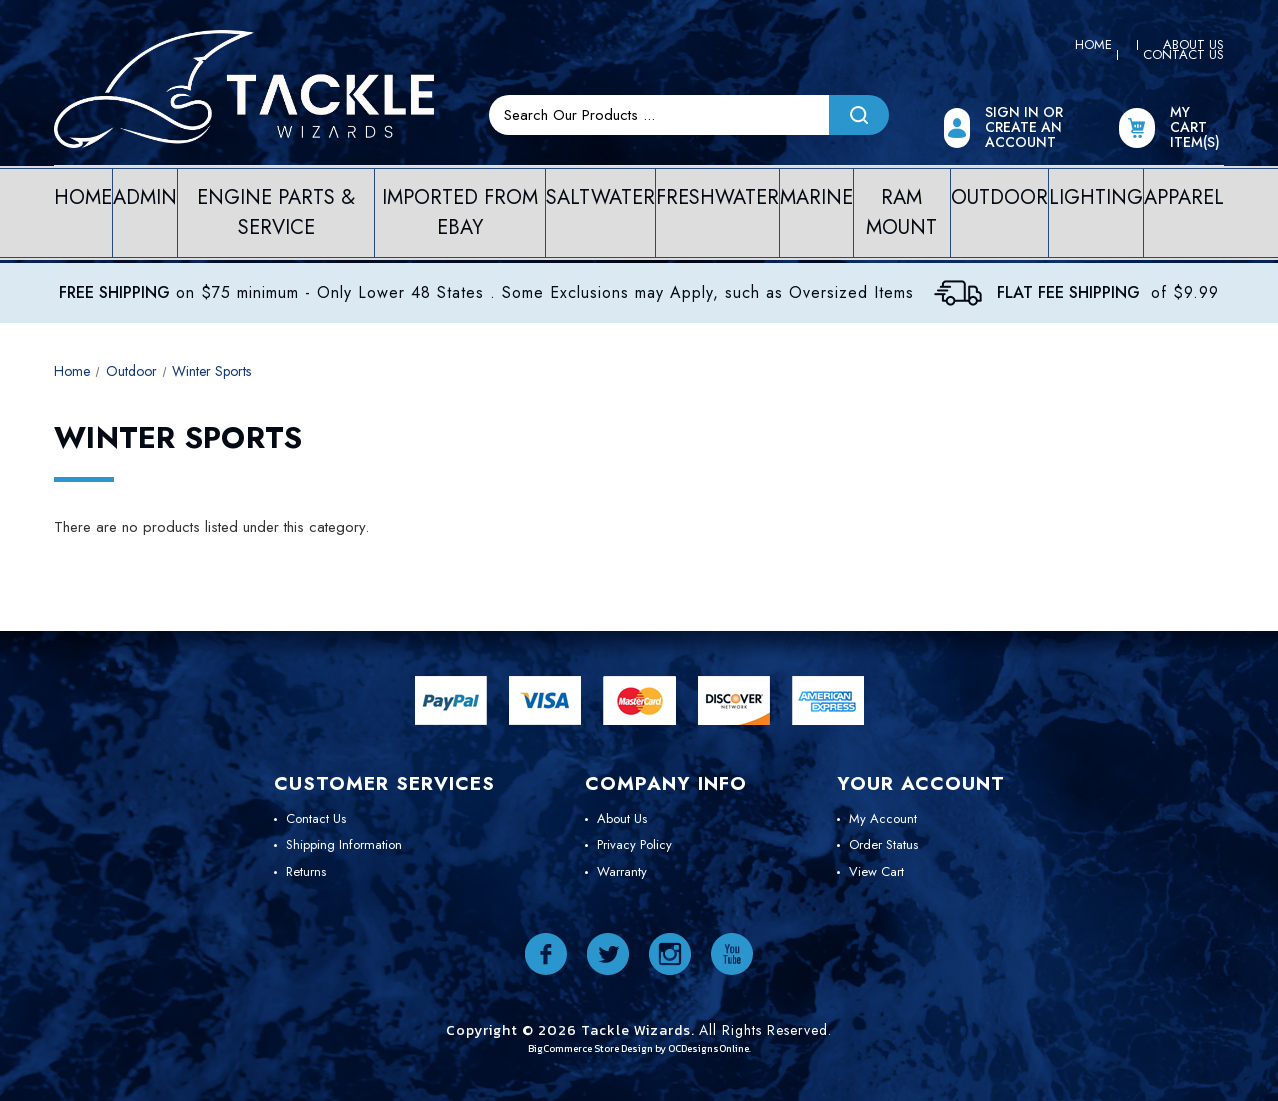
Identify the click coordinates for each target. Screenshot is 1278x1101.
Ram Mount (901, 212)
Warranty (622, 871)
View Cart (876, 871)
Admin (145, 197)
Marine (816, 197)
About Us (622, 818)
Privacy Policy (634, 844)
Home (1093, 44)
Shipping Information (344, 844)
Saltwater (600, 197)
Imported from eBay (460, 212)
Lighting (1096, 197)
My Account (883, 818)
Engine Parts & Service (276, 212)
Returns (306, 871)
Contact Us (1183, 54)
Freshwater (717, 197)
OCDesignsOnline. (709, 1048)
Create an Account (1023, 134)
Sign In (1014, 112)
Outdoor (999, 197)
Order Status (883, 844)
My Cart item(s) (1195, 127)
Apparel (1184, 197)
